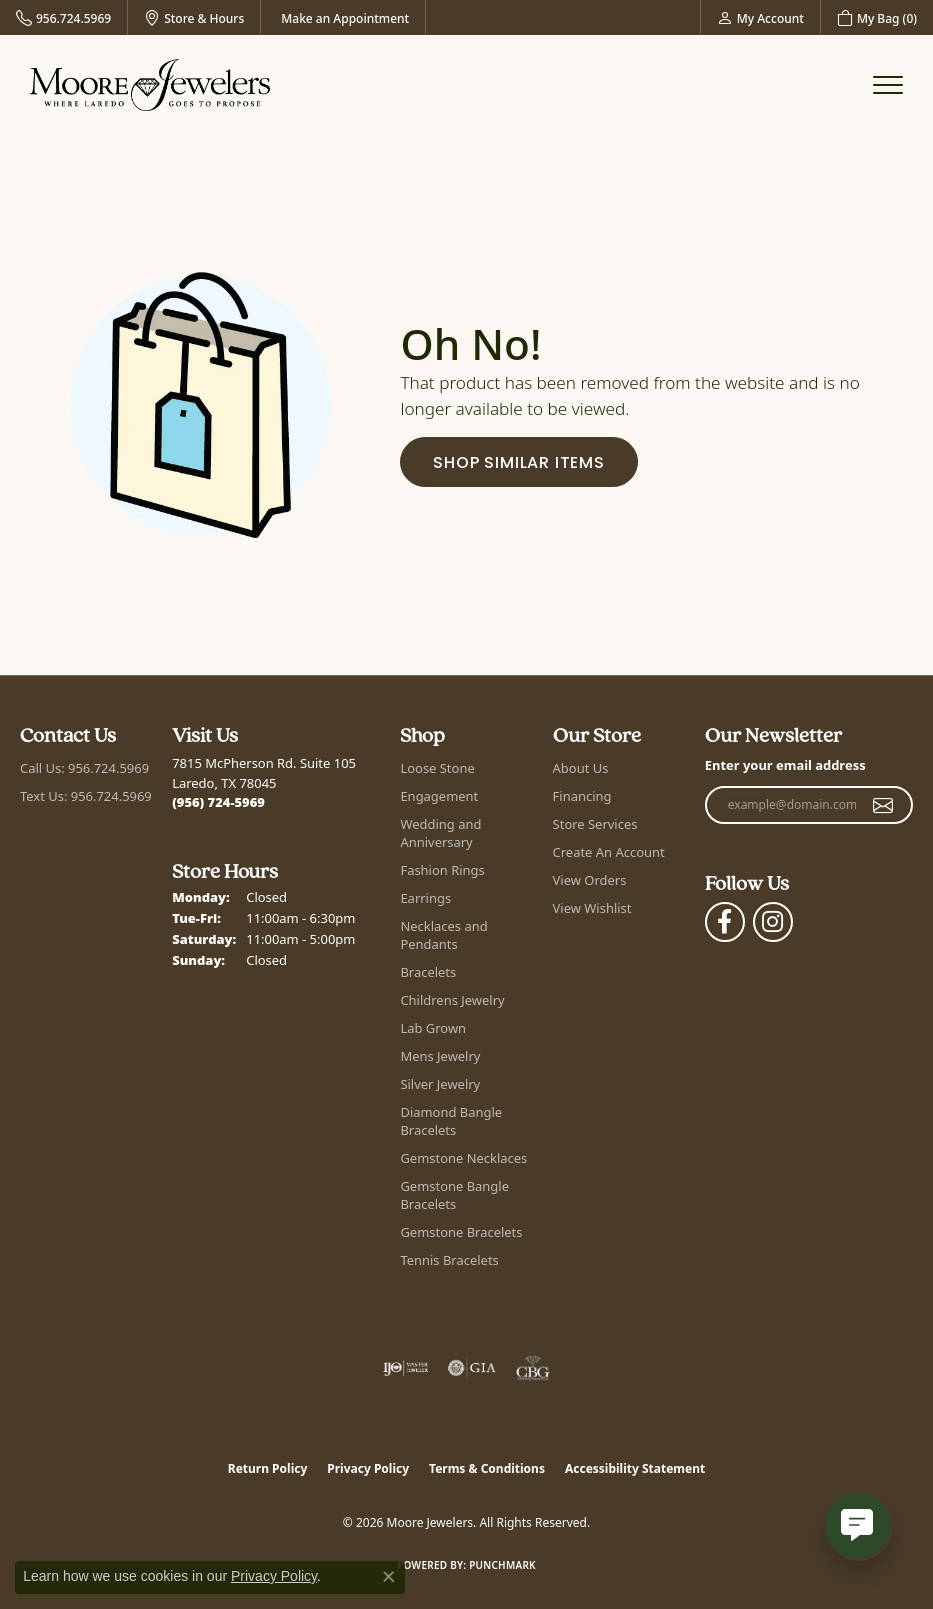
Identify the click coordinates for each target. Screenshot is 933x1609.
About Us (581, 768)
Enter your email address (785, 765)
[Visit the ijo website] (405, 1368)
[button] (760, 17)
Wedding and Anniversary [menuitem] (440, 833)
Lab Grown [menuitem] (433, 1028)
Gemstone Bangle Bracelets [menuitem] (454, 1195)
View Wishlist (592, 908)
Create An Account (609, 852)
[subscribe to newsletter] (883, 805)
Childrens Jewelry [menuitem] (452, 1000)
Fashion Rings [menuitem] (442, 870)
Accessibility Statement (635, 1468)
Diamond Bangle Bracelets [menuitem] (451, 1121)
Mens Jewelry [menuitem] (440, 1056)
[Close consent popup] (389, 1577)
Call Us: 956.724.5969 (84, 768)
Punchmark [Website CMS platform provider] (502, 1565)
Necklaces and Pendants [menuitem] (443, 935)
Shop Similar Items (518, 464)
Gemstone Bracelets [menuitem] (461, 1232)
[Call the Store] (218, 802)
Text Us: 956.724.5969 (86, 796)
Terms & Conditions (487, 1468)
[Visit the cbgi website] (533, 1368)
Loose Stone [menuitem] (437, 768)
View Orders (590, 880)
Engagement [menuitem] (439, 796)
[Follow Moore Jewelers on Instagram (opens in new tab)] (773, 922)
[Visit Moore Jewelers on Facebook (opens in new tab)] (725, 922)
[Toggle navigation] (888, 85)
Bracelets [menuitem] (428, 972)
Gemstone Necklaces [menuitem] (463, 1158)
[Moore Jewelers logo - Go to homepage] (150, 85)
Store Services (595, 824)
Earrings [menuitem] (425, 898)
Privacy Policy (368, 1468)
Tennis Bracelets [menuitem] (449, 1260)
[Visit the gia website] (472, 1368)
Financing (582, 796)
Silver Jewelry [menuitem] (440, 1084)
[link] (63, 17)
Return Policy (268, 1468)
